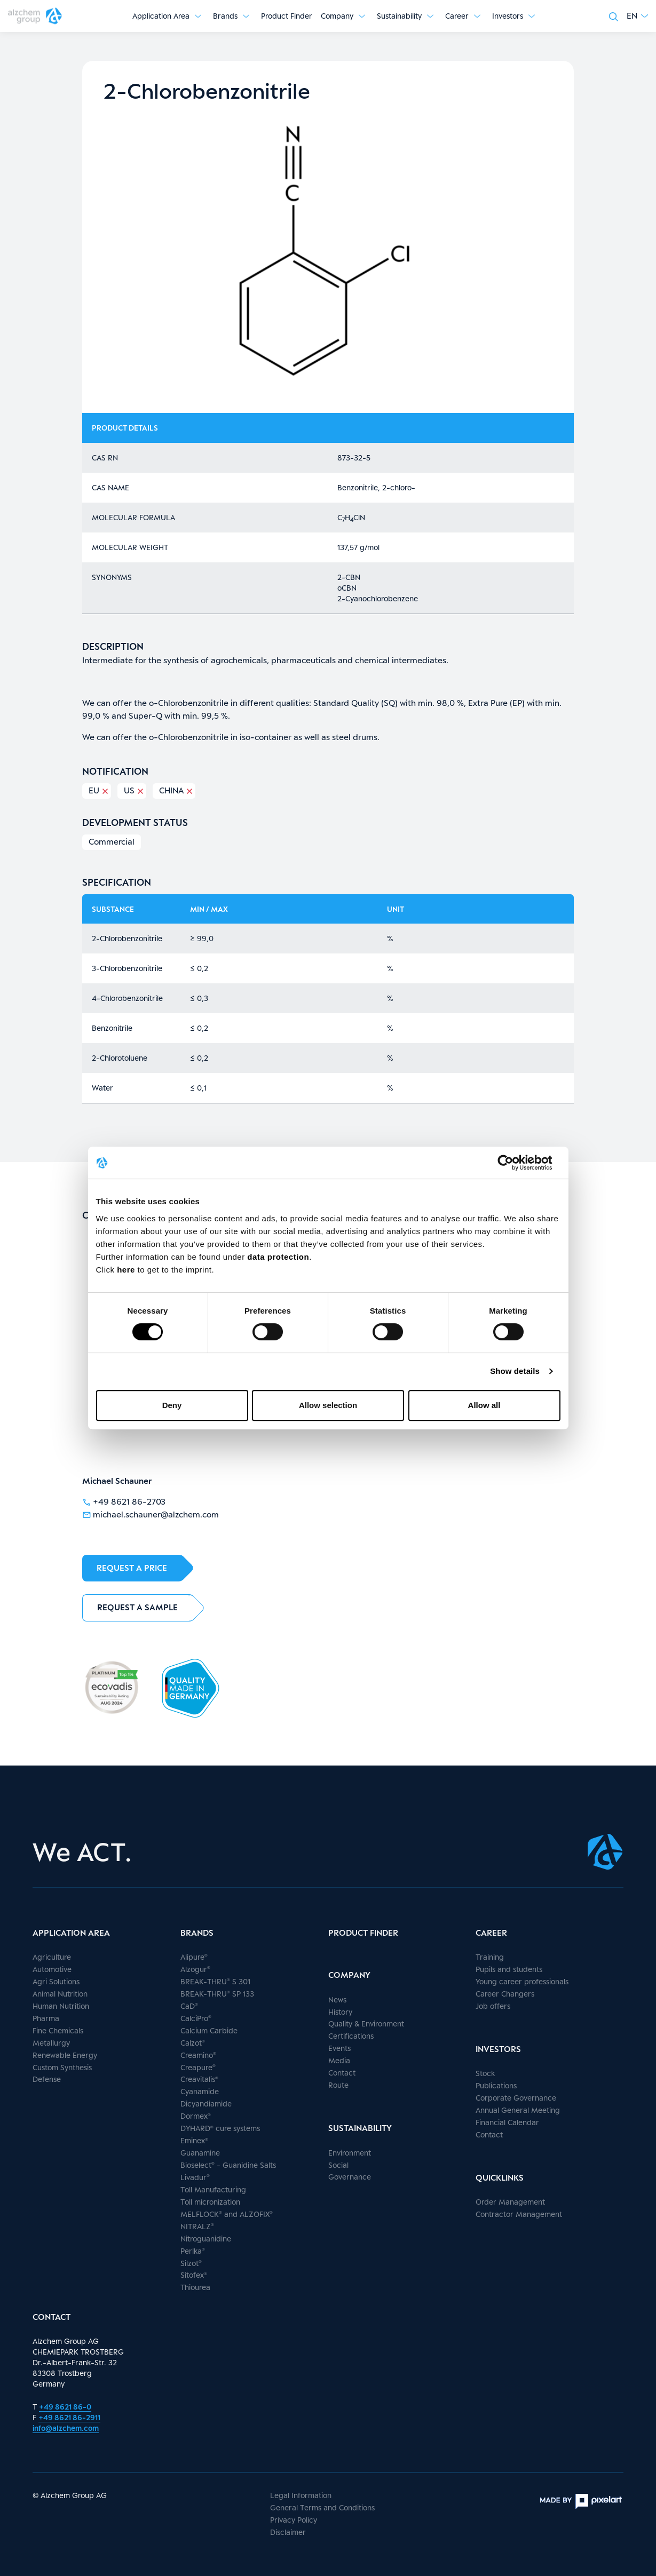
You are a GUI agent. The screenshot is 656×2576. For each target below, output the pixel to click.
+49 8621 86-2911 (69, 2417)
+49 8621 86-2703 (124, 1501)
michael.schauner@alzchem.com (150, 1514)
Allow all (484, 1405)
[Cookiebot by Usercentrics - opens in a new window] (513, 1163)
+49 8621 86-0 (65, 2406)
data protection (278, 1256)
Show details (515, 1371)
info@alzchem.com (66, 2427)
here (127, 1269)
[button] (637, 16)
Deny (172, 1405)
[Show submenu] (198, 16)
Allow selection (328, 1405)
